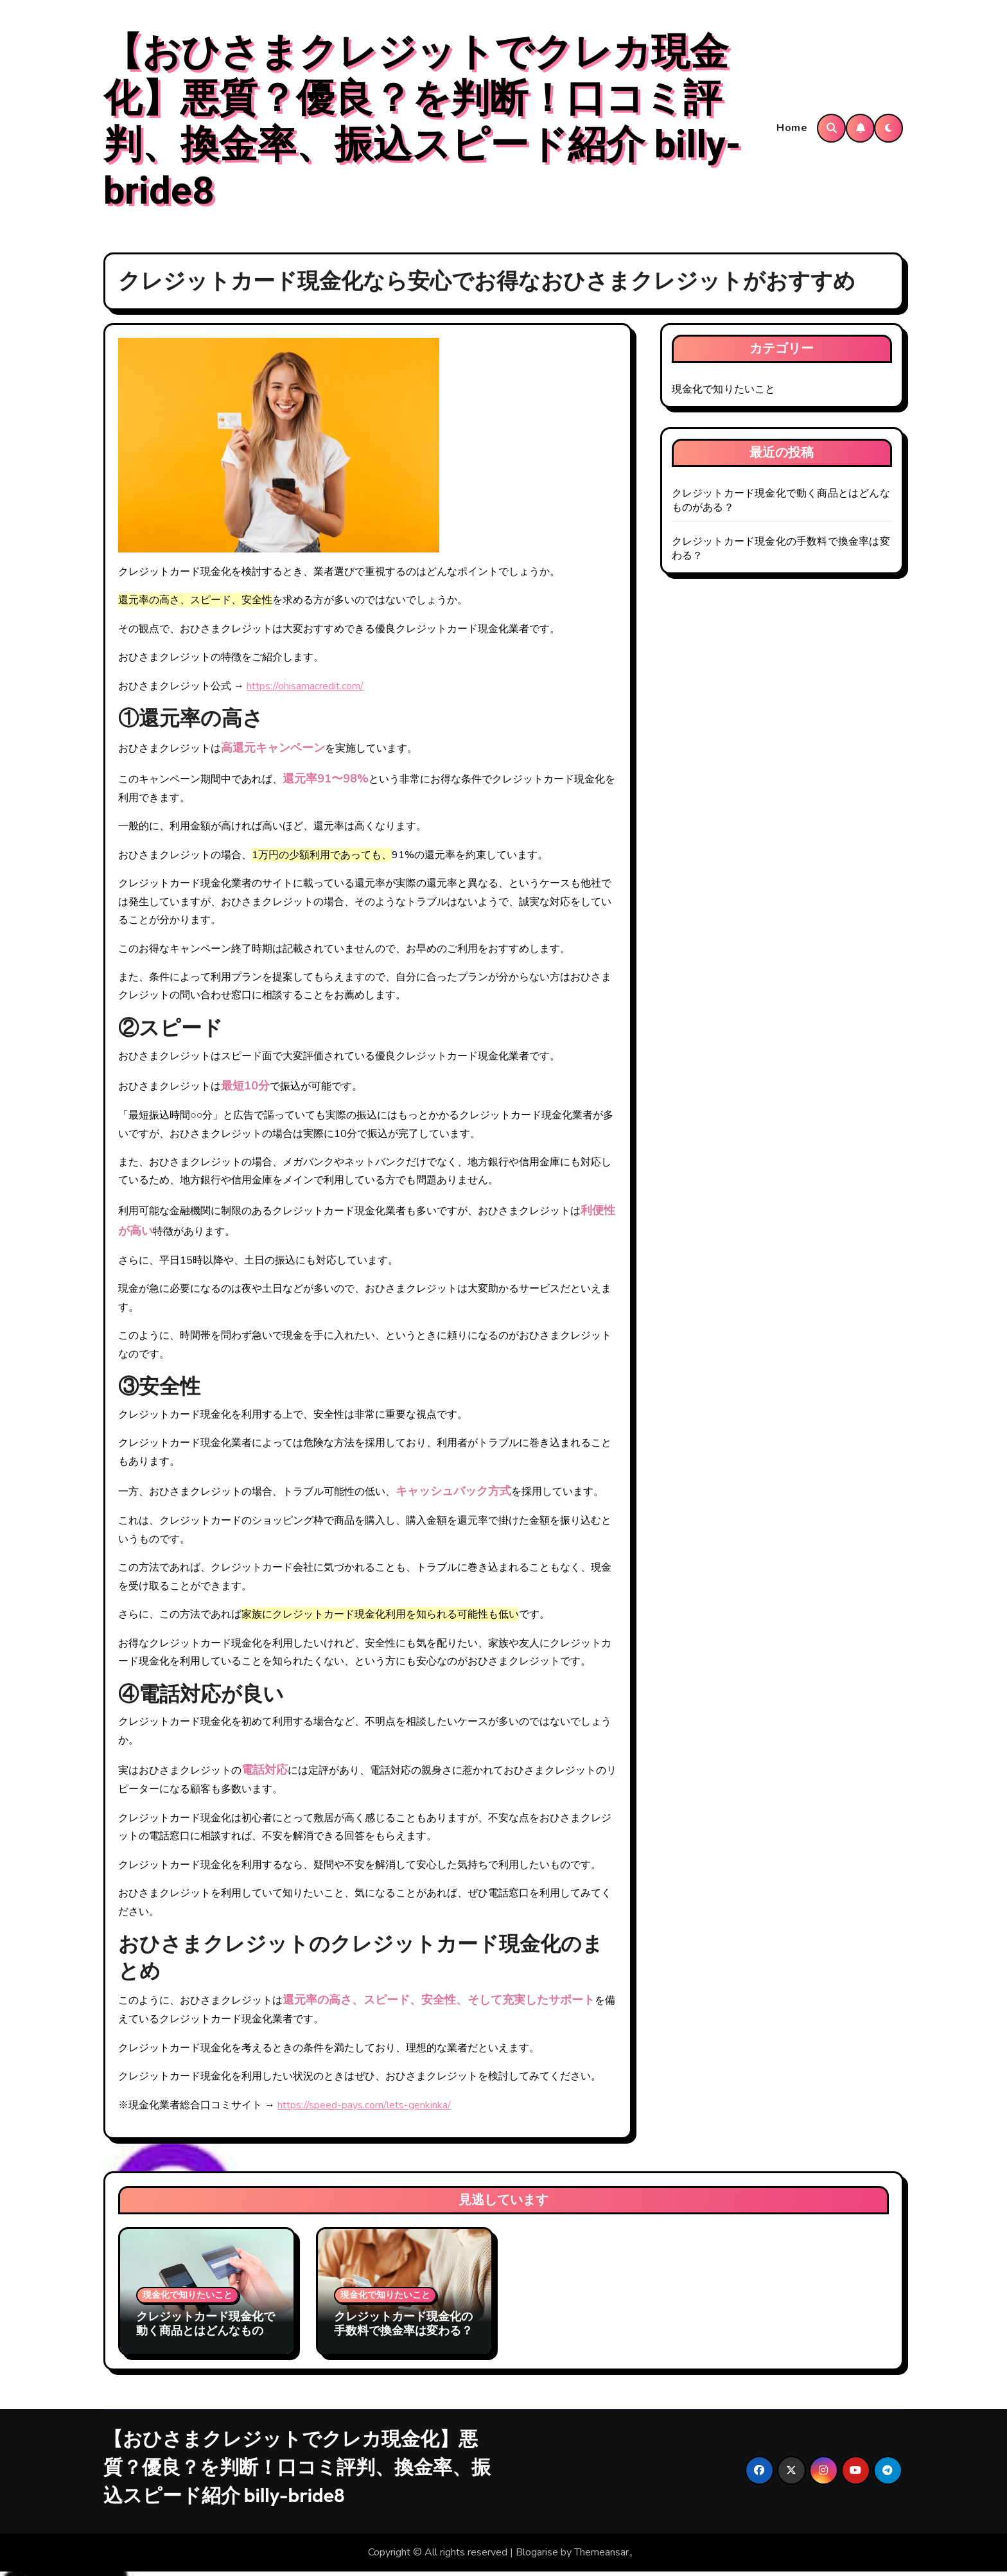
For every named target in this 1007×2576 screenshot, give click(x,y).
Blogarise (537, 2557)
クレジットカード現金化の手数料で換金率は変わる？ (403, 2328)
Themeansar (601, 2557)
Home (791, 130)
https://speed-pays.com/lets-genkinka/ (364, 2110)
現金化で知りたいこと (724, 394)
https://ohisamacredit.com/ (305, 691)
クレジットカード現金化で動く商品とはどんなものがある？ (205, 2335)
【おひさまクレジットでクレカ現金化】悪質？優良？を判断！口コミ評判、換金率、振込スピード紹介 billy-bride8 (422, 124)
